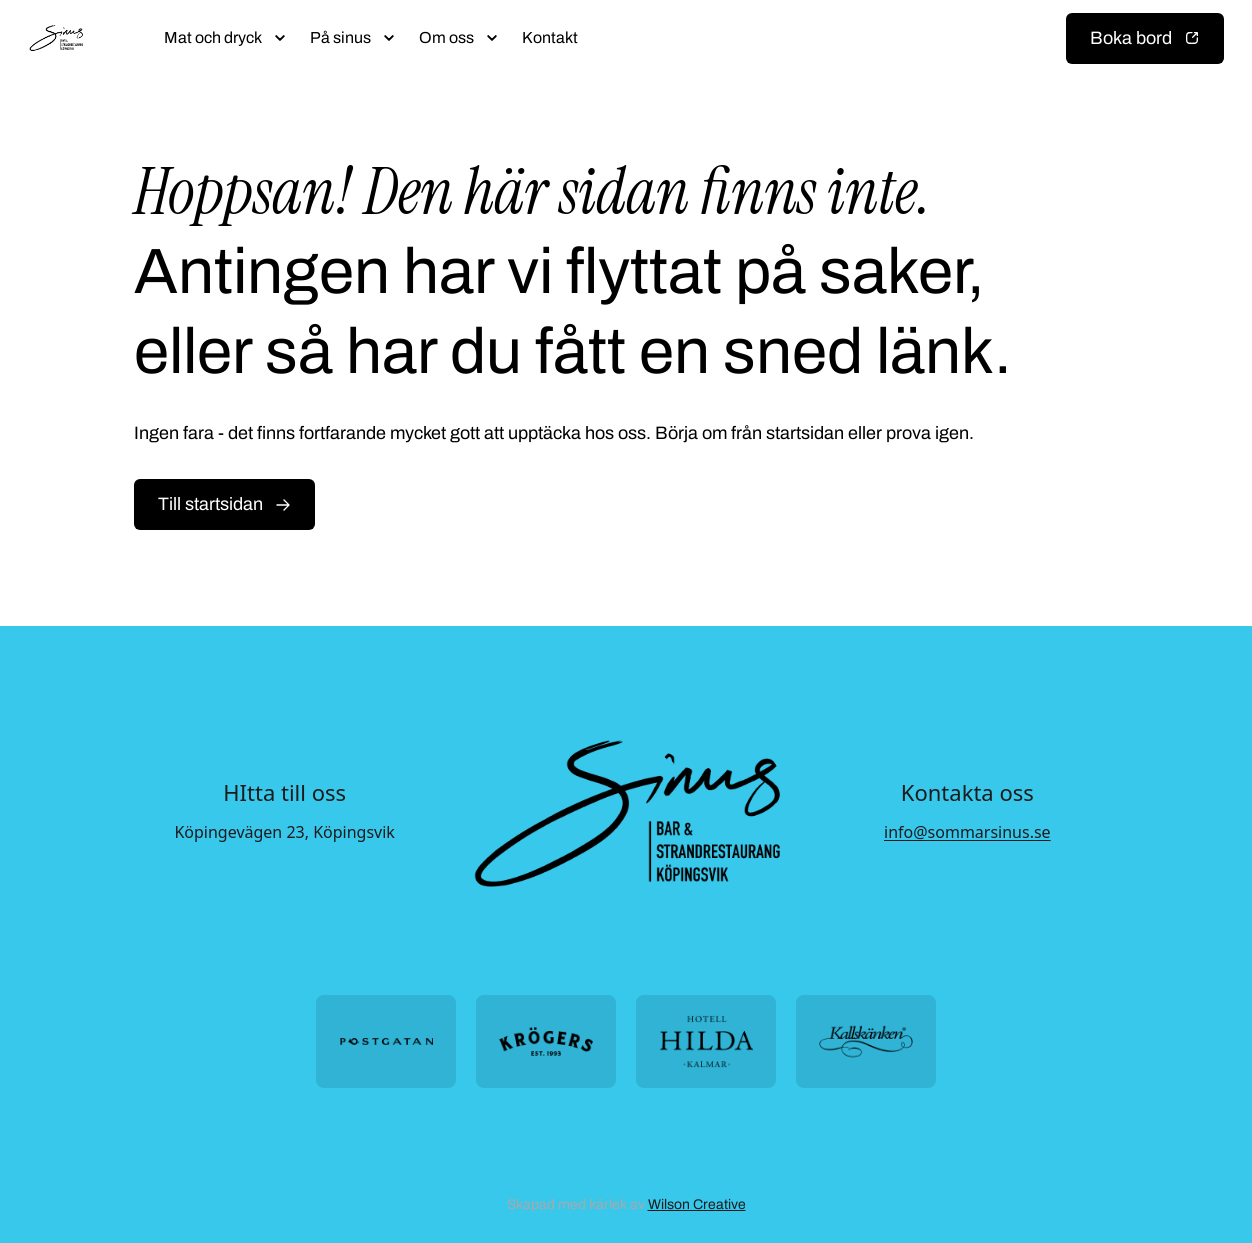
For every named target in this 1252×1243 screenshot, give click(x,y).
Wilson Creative (697, 1204)
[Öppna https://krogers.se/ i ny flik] (546, 1041)
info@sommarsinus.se (967, 832)
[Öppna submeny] (280, 38)
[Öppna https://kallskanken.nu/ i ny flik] (866, 1041)
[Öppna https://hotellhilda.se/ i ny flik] (706, 1041)
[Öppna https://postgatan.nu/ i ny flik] (386, 1041)
